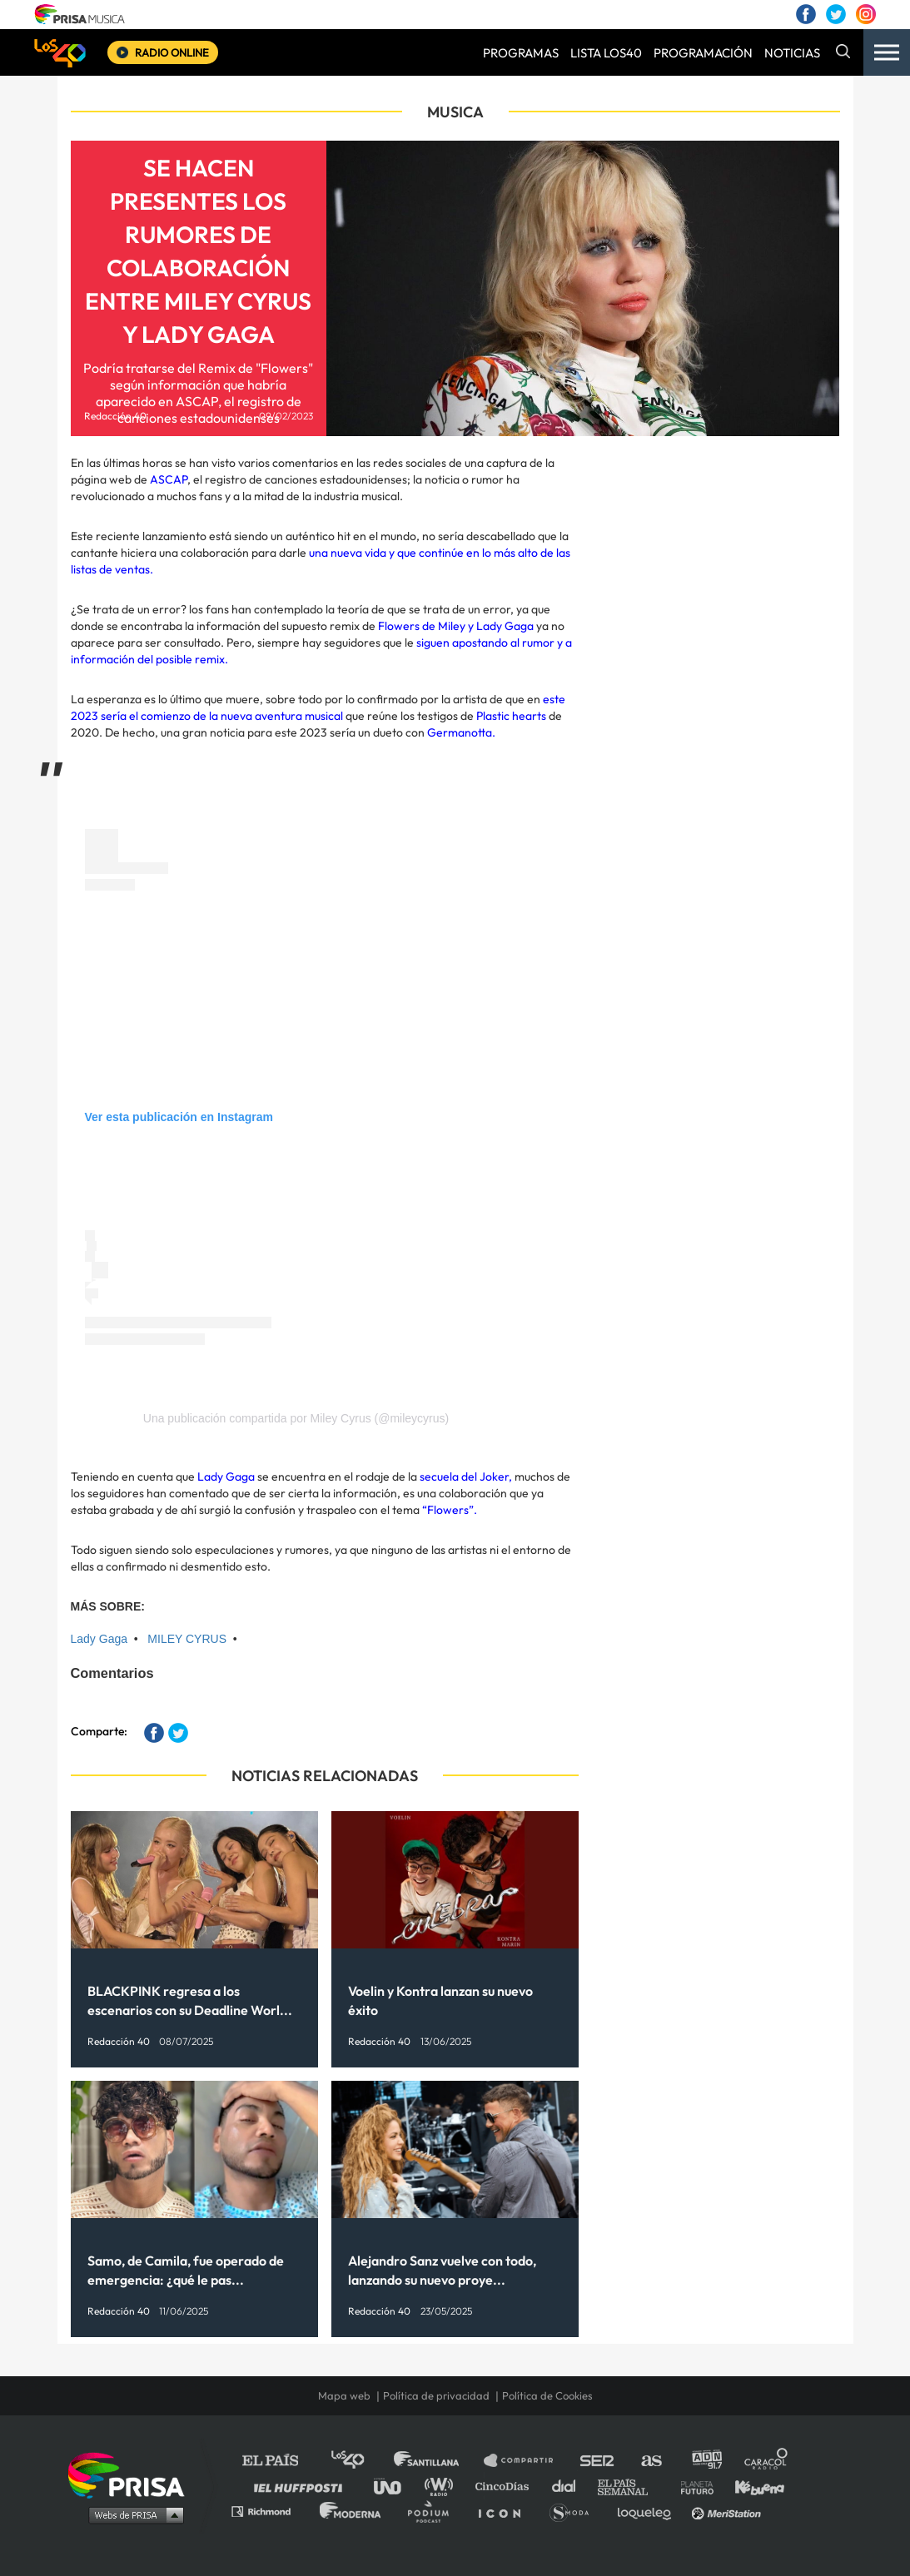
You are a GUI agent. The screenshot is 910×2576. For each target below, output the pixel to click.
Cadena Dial (569, 2485)
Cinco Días (506, 2485)
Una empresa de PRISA (132, 2474)
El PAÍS (280, 2460)
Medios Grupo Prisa (131, 2514)
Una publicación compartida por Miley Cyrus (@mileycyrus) (296, 1418)
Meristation (728, 2510)
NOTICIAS (792, 53)
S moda (575, 2510)
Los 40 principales (360, 2460)
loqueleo (648, 2510)
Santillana (438, 2460)
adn (706, 2460)
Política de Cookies (547, 2395)
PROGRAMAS (521, 53)
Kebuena (752, 2485)
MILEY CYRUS (186, 1638)
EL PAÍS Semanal (630, 2485)
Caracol (767, 2460)
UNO (394, 2485)
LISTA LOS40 (606, 53)
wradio (442, 2485)
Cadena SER (598, 2460)
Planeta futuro (692, 2485)
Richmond (269, 2510)
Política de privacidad (436, 2395)
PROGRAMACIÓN (703, 53)
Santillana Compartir (526, 2460)
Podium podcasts (433, 2510)
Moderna (351, 2510)
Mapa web (344, 2395)
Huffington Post (302, 2485)
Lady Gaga (99, 1638)
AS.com (651, 2460)
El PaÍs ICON (505, 2510)
